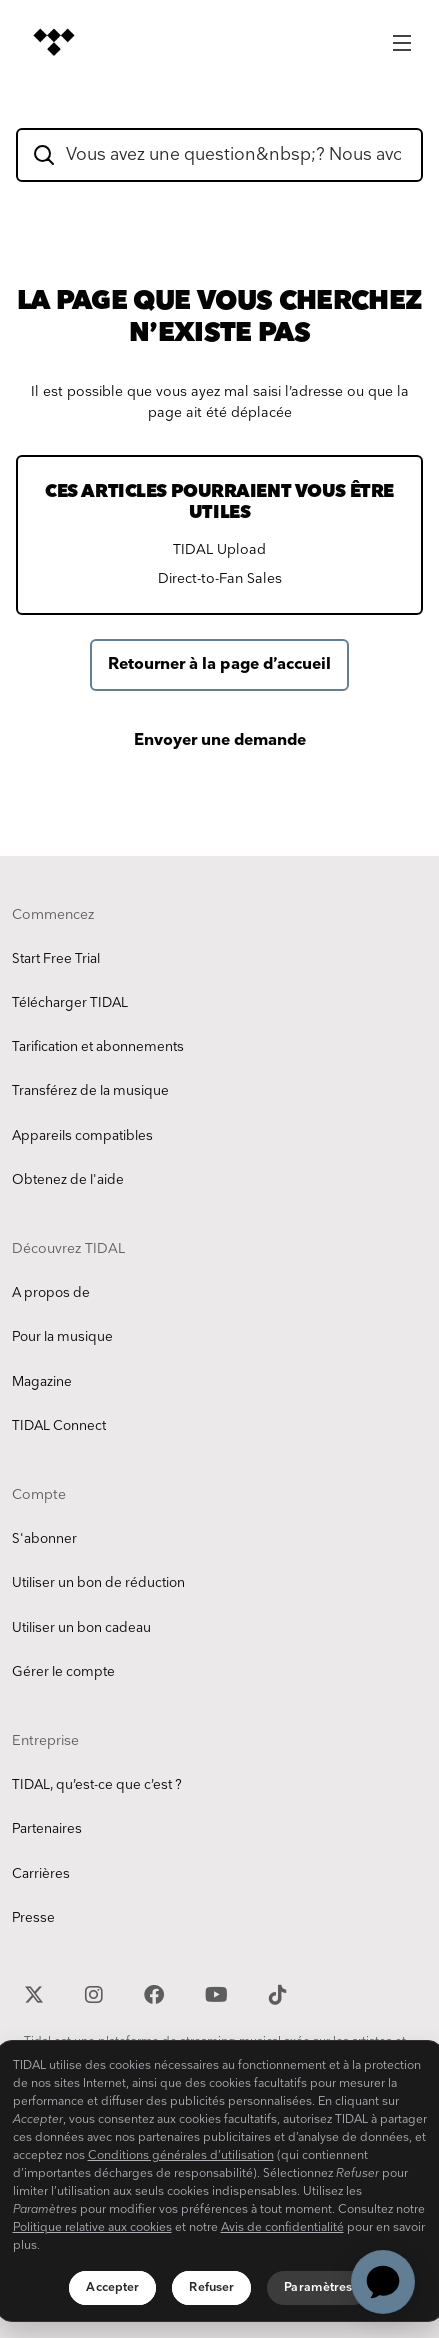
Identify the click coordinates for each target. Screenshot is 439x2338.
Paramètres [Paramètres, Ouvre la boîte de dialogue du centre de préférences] (318, 2287)
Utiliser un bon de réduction (98, 1583)
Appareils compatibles (82, 1136)
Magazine (42, 1382)
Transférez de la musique (90, 1091)
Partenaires (47, 1829)
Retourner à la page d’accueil (219, 664)
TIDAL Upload (219, 549)
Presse (33, 1918)
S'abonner (44, 1539)
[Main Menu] (402, 37)
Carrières (41, 1874)
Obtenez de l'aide (68, 1180)
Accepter (112, 2287)
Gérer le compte (63, 1672)
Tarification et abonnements (98, 1047)
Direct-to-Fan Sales (220, 578)
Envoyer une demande (220, 740)
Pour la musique (62, 1337)
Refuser (211, 2287)
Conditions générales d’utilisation (181, 2155)
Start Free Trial (56, 959)
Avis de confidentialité (282, 2227)
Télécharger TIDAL (70, 1003)
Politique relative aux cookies (92, 2227)
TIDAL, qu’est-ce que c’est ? (97, 1785)
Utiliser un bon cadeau (81, 1628)
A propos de (51, 1293)
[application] (383, 2282)
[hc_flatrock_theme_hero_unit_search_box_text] (219, 155)
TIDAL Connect (59, 1426)
